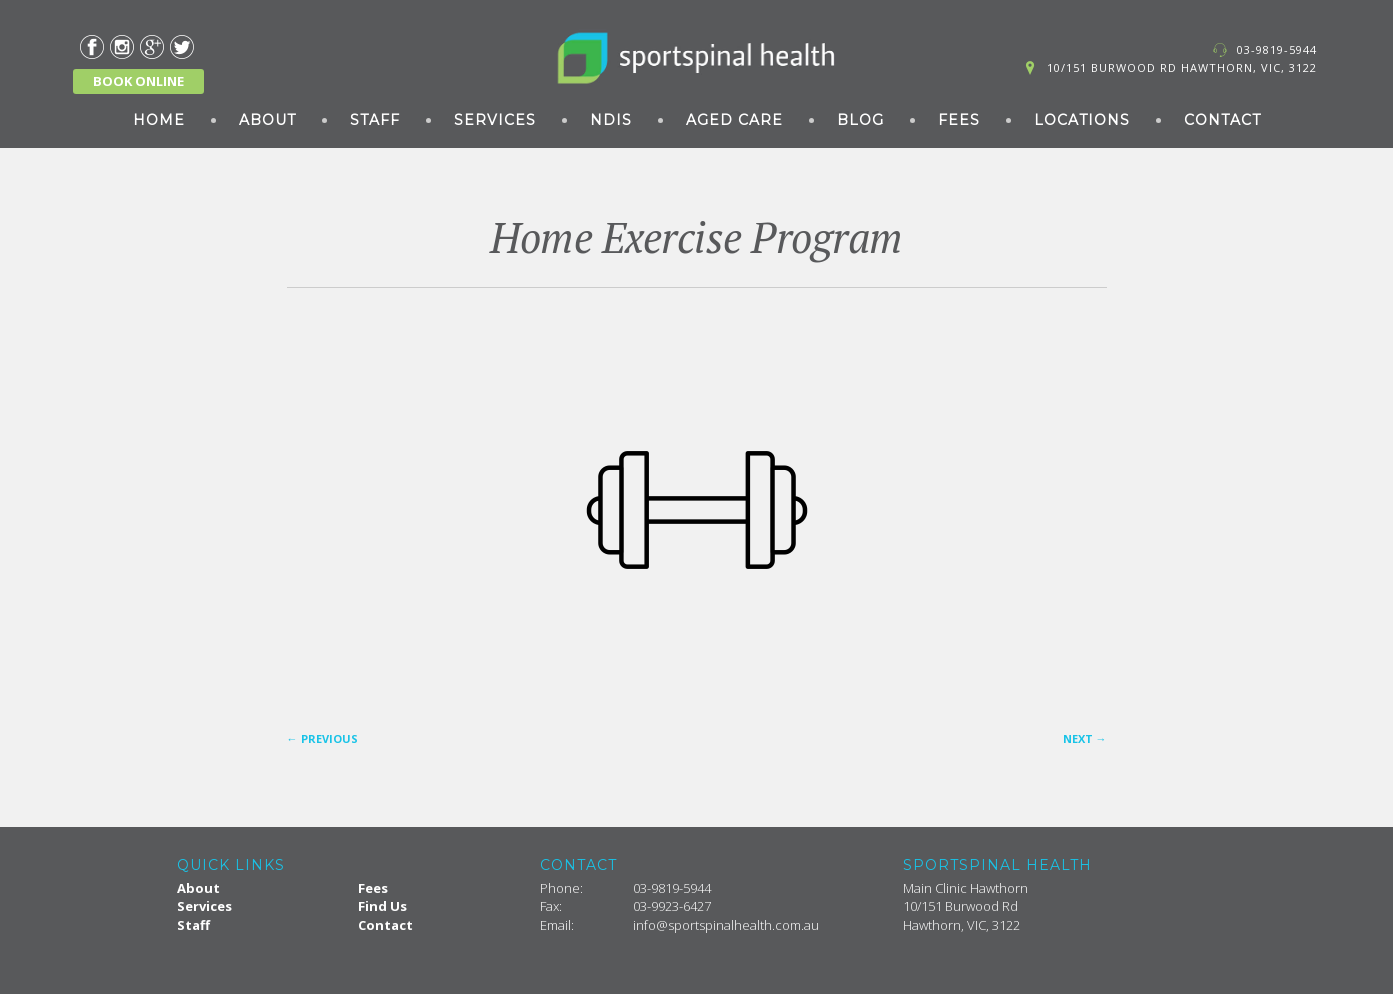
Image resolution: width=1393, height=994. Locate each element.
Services (495, 120)
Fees (959, 120)
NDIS (611, 120)
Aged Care (734, 120)
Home (159, 120)
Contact (1222, 120)
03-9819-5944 (1277, 49)
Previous (322, 738)
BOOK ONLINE (138, 81)
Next (1085, 738)
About (267, 120)
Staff (375, 120)
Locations (1082, 120)
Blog (860, 120)
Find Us (382, 906)
